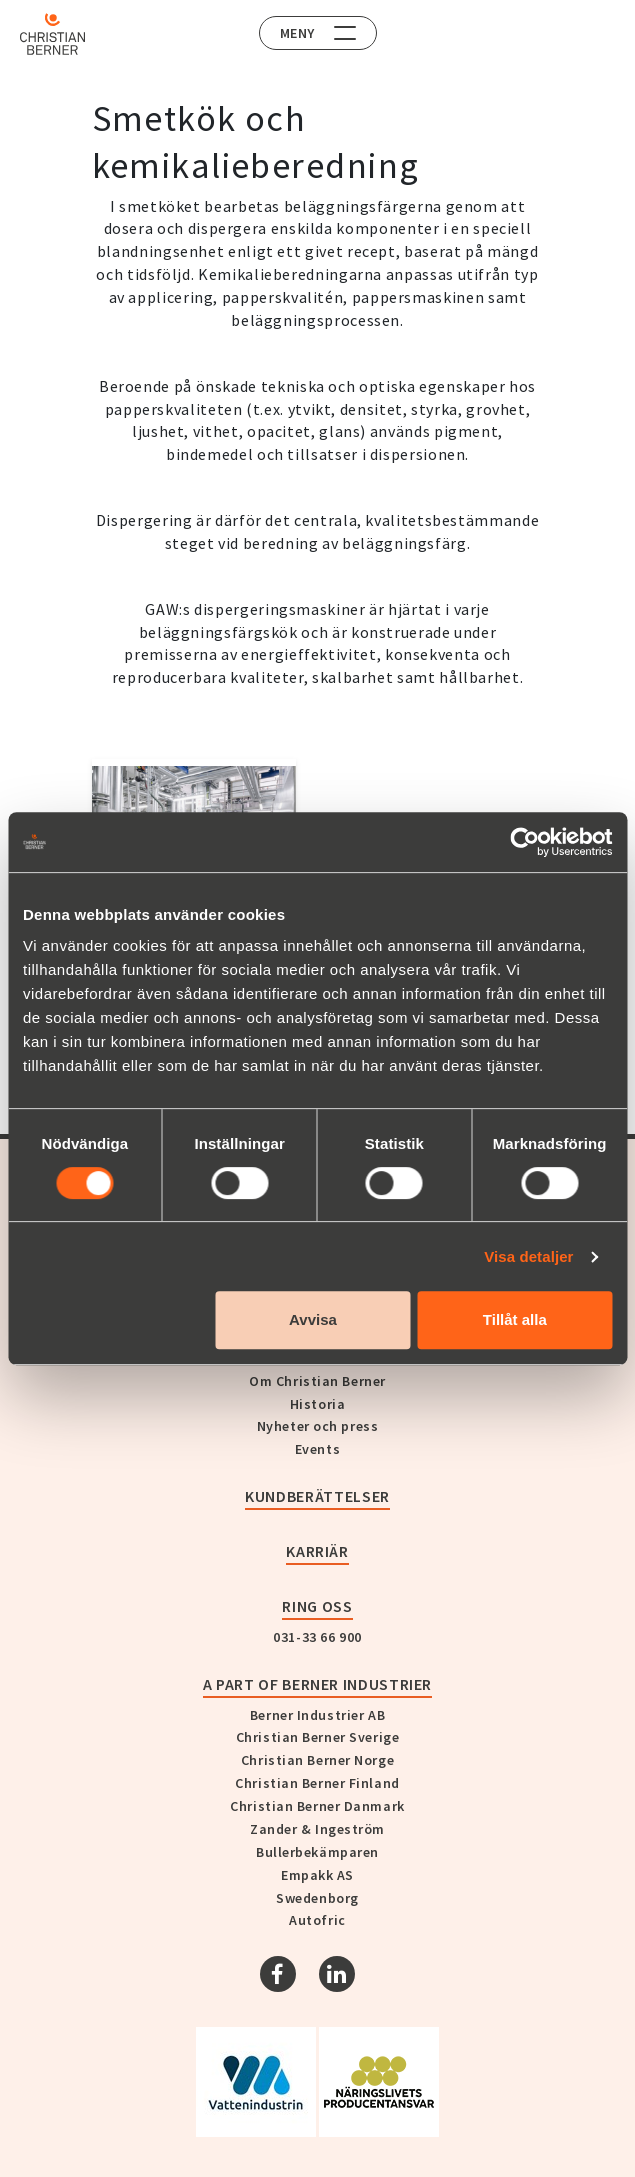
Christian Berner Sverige (317, 1737)
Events (317, 1449)
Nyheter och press (318, 1426)
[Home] (52, 34)
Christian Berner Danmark (317, 1806)
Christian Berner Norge (317, 1760)
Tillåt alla (515, 1319)
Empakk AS (317, 1875)
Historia (317, 1404)
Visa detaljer (528, 1256)
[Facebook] (278, 1974)
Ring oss (317, 1606)
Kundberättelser (317, 1496)
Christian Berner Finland (317, 1783)
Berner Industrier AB (317, 1715)
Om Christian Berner (317, 1381)
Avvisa (313, 1319)
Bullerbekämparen (317, 1852)
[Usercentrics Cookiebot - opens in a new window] (524, 842)
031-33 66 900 (317, 1637)
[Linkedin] (337, 1974)
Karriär (317, 1551)
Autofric (317, 1920)
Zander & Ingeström (317, 1829)
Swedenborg (317, 1898)
